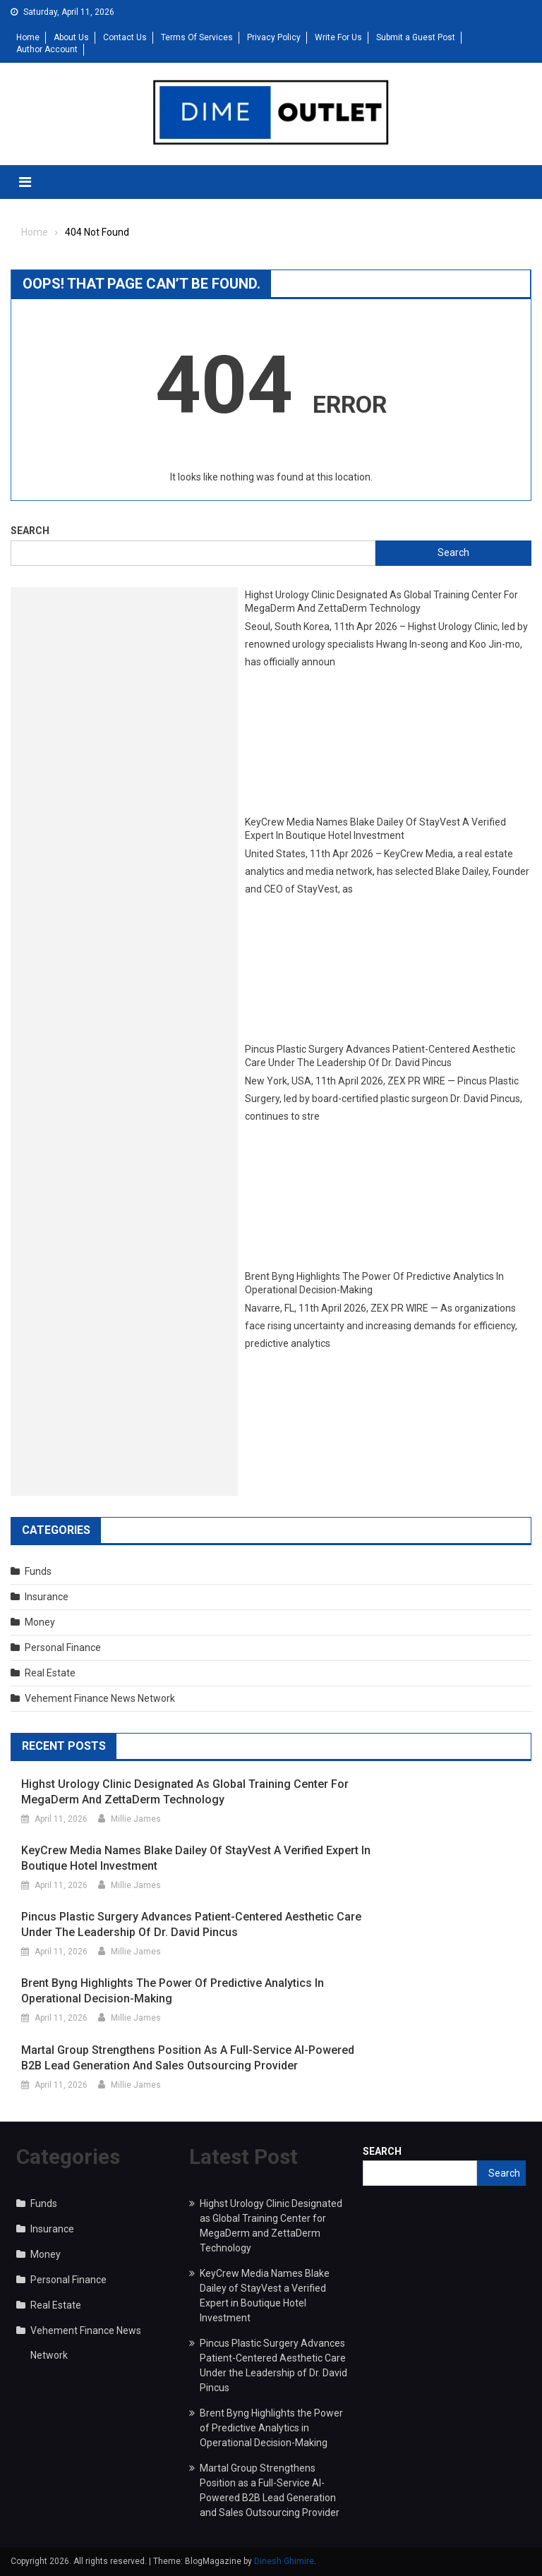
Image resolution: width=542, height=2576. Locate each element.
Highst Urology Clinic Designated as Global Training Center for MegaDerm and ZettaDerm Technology (381, 602)
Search (30, 530)
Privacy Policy (274, 37)
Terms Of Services (197, 37)
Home (28, 37)
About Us (71, 37)
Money (40, 1622)
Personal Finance (63, 1647)
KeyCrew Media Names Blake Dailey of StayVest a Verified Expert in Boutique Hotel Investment (375, 829)
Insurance (46, 1596)
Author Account (47, 49)
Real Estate (50, 1673)
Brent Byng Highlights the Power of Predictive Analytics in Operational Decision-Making (374, 1283)
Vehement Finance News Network (100, 1698)
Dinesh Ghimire (284, 2561)
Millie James (136, 1819)
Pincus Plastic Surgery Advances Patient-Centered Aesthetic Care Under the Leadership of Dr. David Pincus (380, 1056)
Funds (38, 1571)
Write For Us (338, 37)
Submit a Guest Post (415, 37)
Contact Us (125, 37)
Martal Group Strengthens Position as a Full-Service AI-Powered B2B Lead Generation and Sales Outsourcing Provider (187, 2057)
